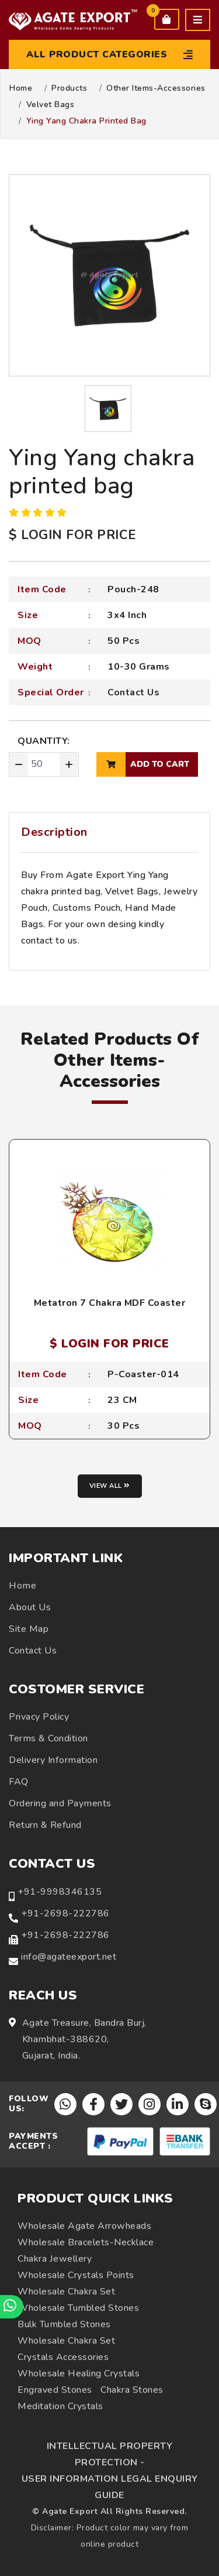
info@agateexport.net (68, 1956)
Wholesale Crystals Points (76, 2275)
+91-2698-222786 (65, 1913)
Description (54, 832)
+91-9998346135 (60, 1891)
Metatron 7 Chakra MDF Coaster (110, 1302)
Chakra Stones (132, 2389)
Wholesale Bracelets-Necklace (86, 2242)
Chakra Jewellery (55, 2258)
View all (109, 1485)
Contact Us (133, 692)
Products (69, 88)
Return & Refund (45, 1825)
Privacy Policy (39, 1716)
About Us (30, 1607)
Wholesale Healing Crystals (79, 2373)
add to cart (142, 764)
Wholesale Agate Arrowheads (84, 2226)
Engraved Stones (55, 2389)
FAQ (19, 1781)
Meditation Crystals (60, 2406)
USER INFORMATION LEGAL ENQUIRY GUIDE (110, 2487)
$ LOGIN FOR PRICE (72, 535)
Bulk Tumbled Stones (64, 2324)
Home (20, 88)
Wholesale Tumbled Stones (78, 2307)
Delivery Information (53, 1760)
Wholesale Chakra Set (66, 2291)
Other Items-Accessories (156, 88)
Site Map (28, 1629)
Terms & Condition (48, 1738)
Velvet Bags (50, 105)
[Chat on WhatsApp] (11, 2306)
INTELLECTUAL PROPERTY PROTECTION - (110, 2454)
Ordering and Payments (60, 1803)
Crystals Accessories (63, 2357)
